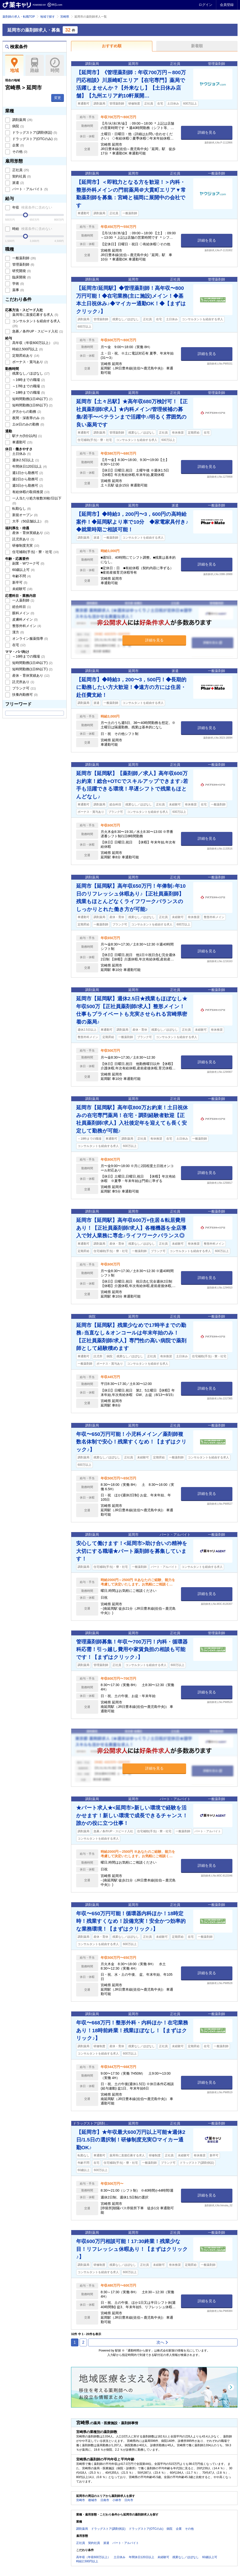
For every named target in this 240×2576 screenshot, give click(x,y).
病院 (17, 126)
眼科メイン (22, 613)
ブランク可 (23, 688)
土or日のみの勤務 (27, 424)
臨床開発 (21, 277)
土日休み (21, 454)
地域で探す (47, 16)
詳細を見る (207, 132)
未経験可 (21, 589)
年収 (31, 207)
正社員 (20, 170)
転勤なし (21, 508)
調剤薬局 (21, 120)
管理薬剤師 (22, 264)
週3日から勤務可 (27, 485)
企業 (17, 145)
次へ (162, 2342)
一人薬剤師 (22, 600)
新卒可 (19, 582)
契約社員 (21, 176)
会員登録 (227, 5)
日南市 (104, 2500)
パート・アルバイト (29, 189)
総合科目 (21, 607)
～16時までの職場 (28, 380)
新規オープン (24, 515)
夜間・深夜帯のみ (28, 418)
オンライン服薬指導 (29, 638)
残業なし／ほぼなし (30, 373)
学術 (17, 283)
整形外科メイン (26, 626)
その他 (19, 152)
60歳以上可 (23, 570)
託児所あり (22, 539)
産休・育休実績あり (30, 533)
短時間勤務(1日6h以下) (31, 405)
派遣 (17, 183)
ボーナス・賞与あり (29, 362)
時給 (31, 229)
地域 (14, 65)
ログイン (205, 5)
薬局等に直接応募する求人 (34, 315)
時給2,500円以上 (27, 349)
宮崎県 (64, 16)
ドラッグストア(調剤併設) (34, 132)
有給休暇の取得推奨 (30, 492)
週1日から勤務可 (27, 473)
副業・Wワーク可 (27, 563)
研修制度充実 (25, 545)
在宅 (18, 645)
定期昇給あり (25, 355)
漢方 (17, 632)
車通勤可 (21, 442)
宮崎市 (80, 2500)
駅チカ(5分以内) (26, 436)
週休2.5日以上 (25, 460)
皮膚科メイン (24, 619)
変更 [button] (57, 98)
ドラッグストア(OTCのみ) (34, 139)
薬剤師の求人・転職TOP (18, 16)
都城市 (92, 2500)
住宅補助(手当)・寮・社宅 (35, 552)
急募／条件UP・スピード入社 (37, 331)
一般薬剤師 (23, 258)
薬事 (17, 290)
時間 (54, 65)
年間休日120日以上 (29, 466)
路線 (34, 65)
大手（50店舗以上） (29, 521)
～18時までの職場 (28, 392)
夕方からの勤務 (26, 412)
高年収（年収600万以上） (35, 343)
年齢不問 (21, 576)
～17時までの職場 (28, 386)
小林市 (116, 2500)
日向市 (128, 2500)
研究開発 (21, 271)
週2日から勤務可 (27, 479)
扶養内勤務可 (24, 695)
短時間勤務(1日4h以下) (31, 399)
